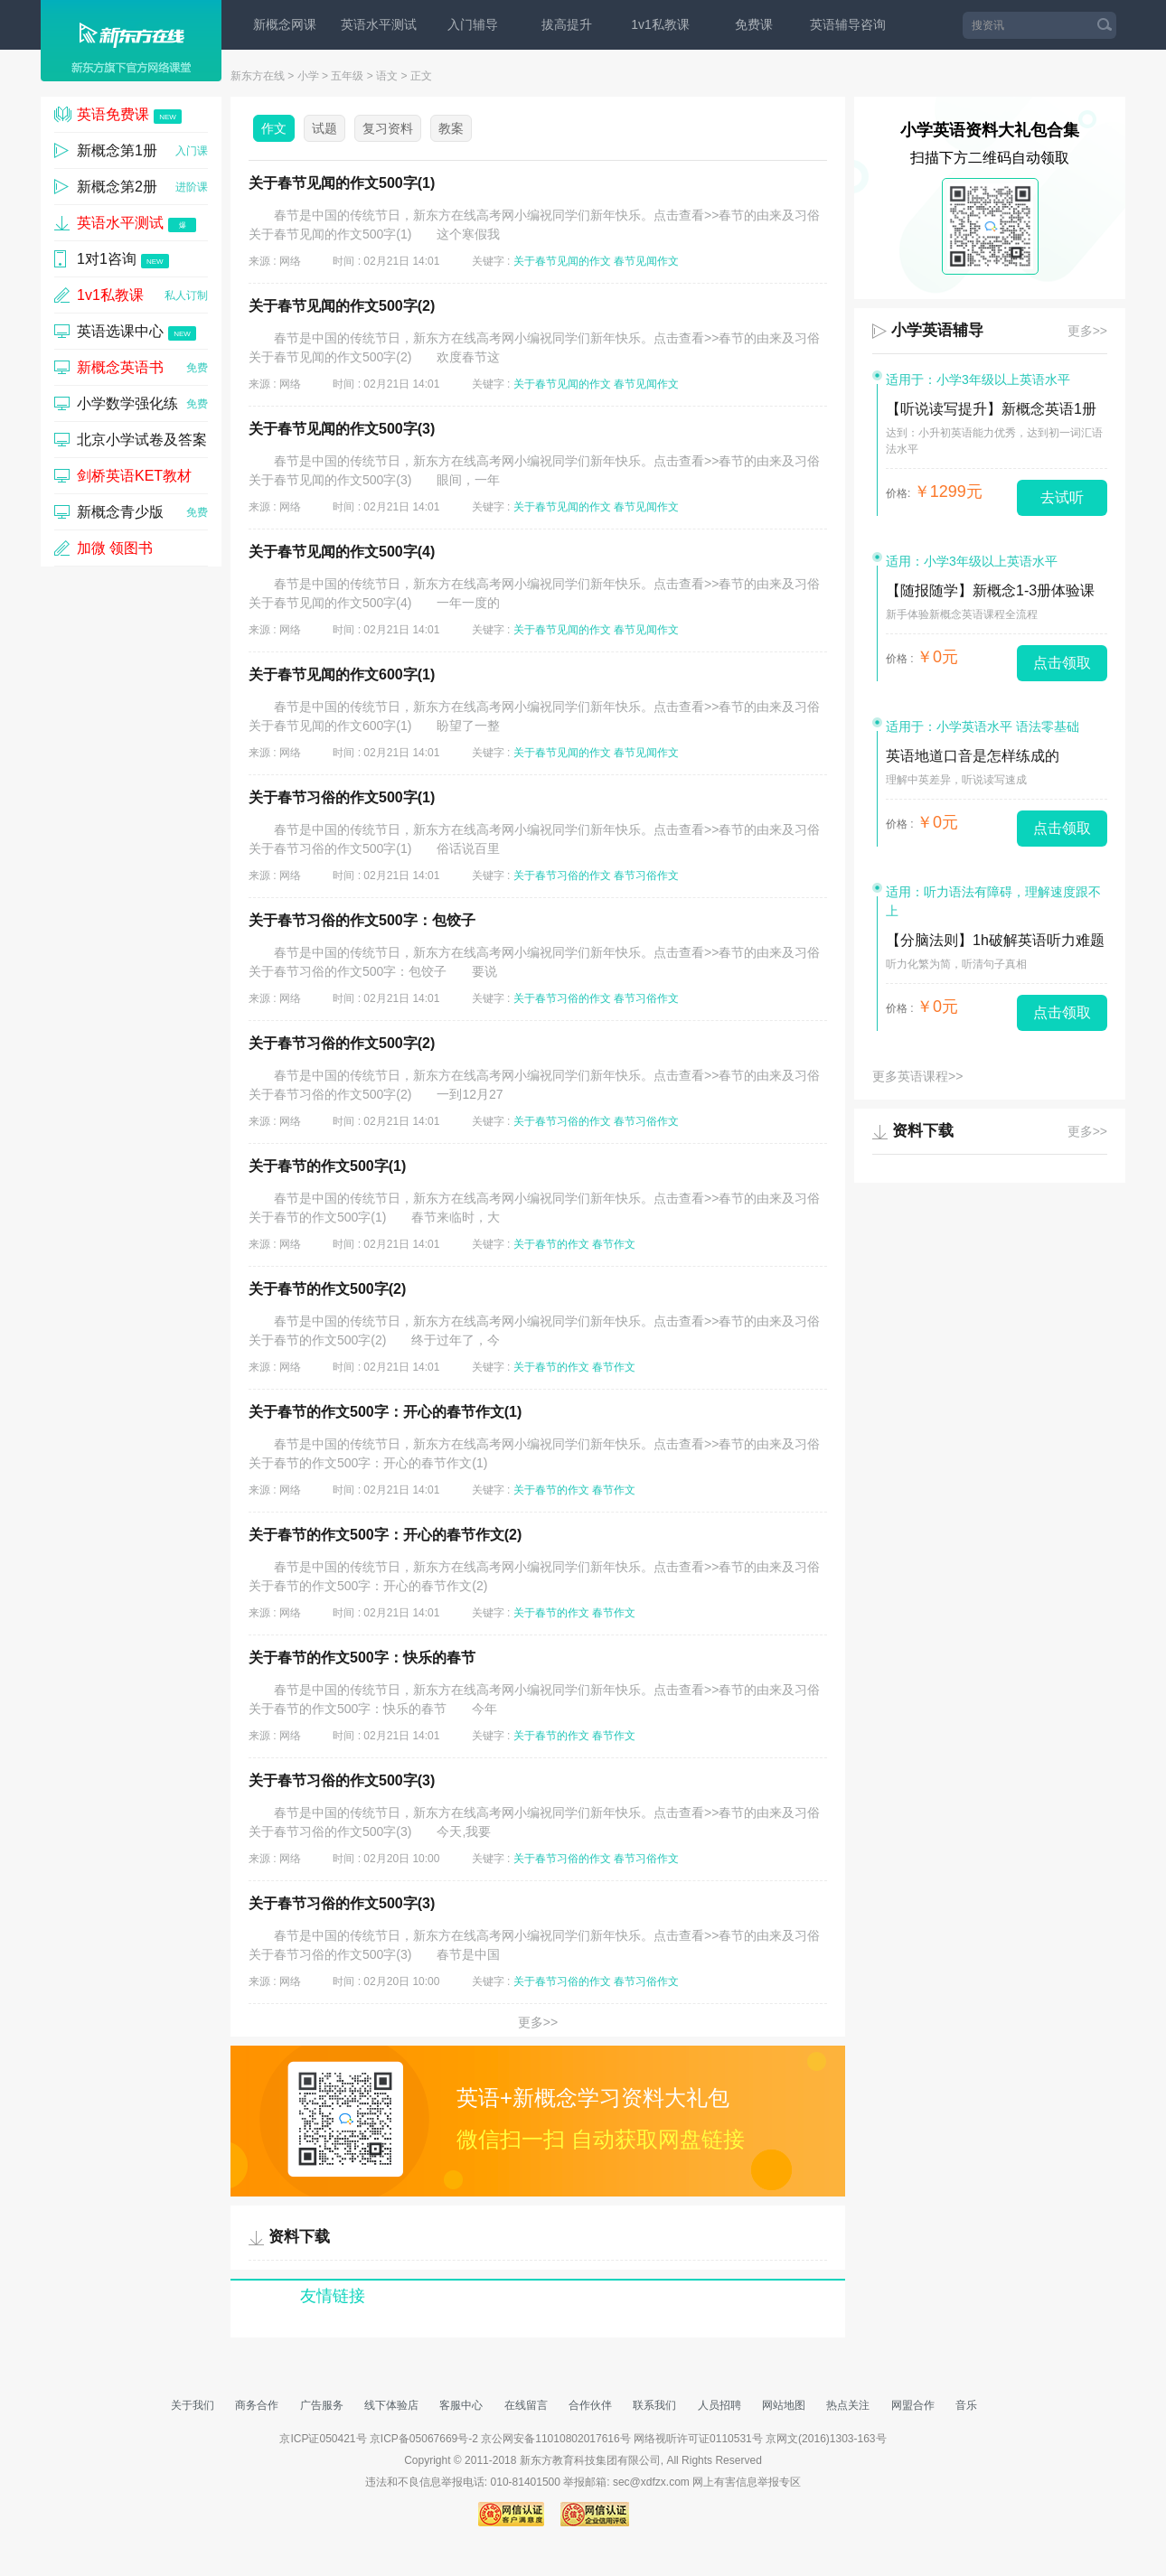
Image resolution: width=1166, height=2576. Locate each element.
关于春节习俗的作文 (562, 875)
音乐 (966, 2405)
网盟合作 (913, 2405)
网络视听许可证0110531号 (698, 2438)
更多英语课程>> (917, 1076)
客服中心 (461, 2405)
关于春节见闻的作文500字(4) (342, 551)
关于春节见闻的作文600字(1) (342, 674)
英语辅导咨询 (848, 24)
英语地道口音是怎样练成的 (972, 755)
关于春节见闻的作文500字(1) (342, 183)
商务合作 (256, 2405)
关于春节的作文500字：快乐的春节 (362, 1657)
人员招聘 (719, 2405)
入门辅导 (472, 24)
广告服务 (321, 2405)
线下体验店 (391, 2405)
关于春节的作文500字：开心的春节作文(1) (385, 1411)
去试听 (1062, 497)
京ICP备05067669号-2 (424, 2438)
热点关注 (848, 2405)
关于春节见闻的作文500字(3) (342, 428)
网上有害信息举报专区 (746, 2482)
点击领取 (1062, 662)
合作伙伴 (590, 2405)
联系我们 (654, 2405)
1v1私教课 (660, 24)
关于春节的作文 (551, 1244)
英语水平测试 (379, 24)
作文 (274, 128)
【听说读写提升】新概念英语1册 (991, 409)
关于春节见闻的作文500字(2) (342, 306)
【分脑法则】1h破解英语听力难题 (995, 940)
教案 (451, 128)
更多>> (538, 2022)
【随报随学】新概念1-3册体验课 (990, 590)
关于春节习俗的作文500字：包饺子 (362, 920)
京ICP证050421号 (324, 2438)
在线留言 (526, 2405)
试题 (324, 128)
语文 (387, 76)
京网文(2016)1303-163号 (826, 2438)
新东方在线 (257, 76)
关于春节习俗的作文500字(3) (342, 1780)
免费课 (754, 24)
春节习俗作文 (646, 875)
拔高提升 (566, 24)
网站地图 (783, 2405)
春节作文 (613, 1244)
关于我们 (192, 2405)
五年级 (347, 76)
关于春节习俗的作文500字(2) (342, 1043)
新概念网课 (284, 24)
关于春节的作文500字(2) (327, 1289)
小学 (308, 76)
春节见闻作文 (646, 261)
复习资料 (387, 128)
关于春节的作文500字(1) (327, 1166)
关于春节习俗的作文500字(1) (342, 797)
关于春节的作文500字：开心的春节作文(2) (385, 1534)
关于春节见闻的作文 (562, 261)
